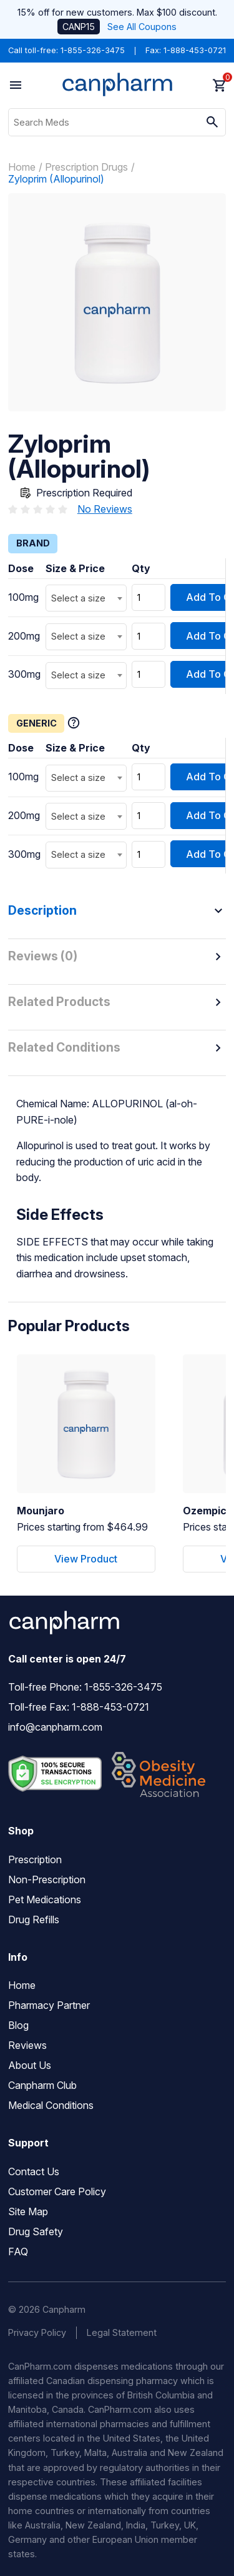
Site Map (28, 2211)
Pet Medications (44, 1899)
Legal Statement (122, 2332)
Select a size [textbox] (78, 598)
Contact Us (33, 2171)
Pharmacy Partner (49, 2005)
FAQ (18, 2251)
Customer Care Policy (57, 2191)
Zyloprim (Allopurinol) (56, 179)
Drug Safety (35, 2231)
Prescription (35, 1859)
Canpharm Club (42, 2085)
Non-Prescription (46, 1879)
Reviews (27, 2045)
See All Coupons (142, 26)
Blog (18, 2025)
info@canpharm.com (55, 1727)
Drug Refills (33, 1919)
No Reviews (104, 509)
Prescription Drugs (86, 167)
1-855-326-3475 (93, 50)
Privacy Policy (37, 2332)
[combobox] (86, 598)
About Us (29, 2065)
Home (22, 167)
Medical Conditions (51, 2105)
